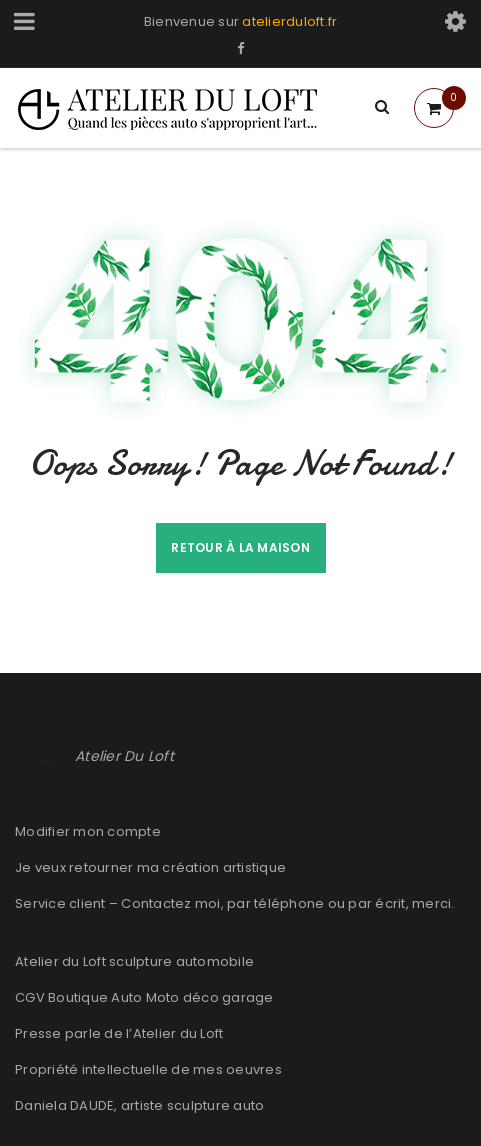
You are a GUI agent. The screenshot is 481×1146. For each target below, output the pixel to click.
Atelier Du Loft (124, 756)
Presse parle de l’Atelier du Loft (119, 1033)
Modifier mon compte (88, 831)
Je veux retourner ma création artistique (150, 867)
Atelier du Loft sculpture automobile (134, 961)
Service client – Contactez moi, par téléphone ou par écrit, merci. (235, 903)
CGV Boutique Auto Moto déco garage (144, 997)
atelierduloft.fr (289, 21)
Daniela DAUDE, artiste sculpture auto (139, 1105)
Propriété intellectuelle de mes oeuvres (148, 1069)
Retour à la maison (240, 547)
